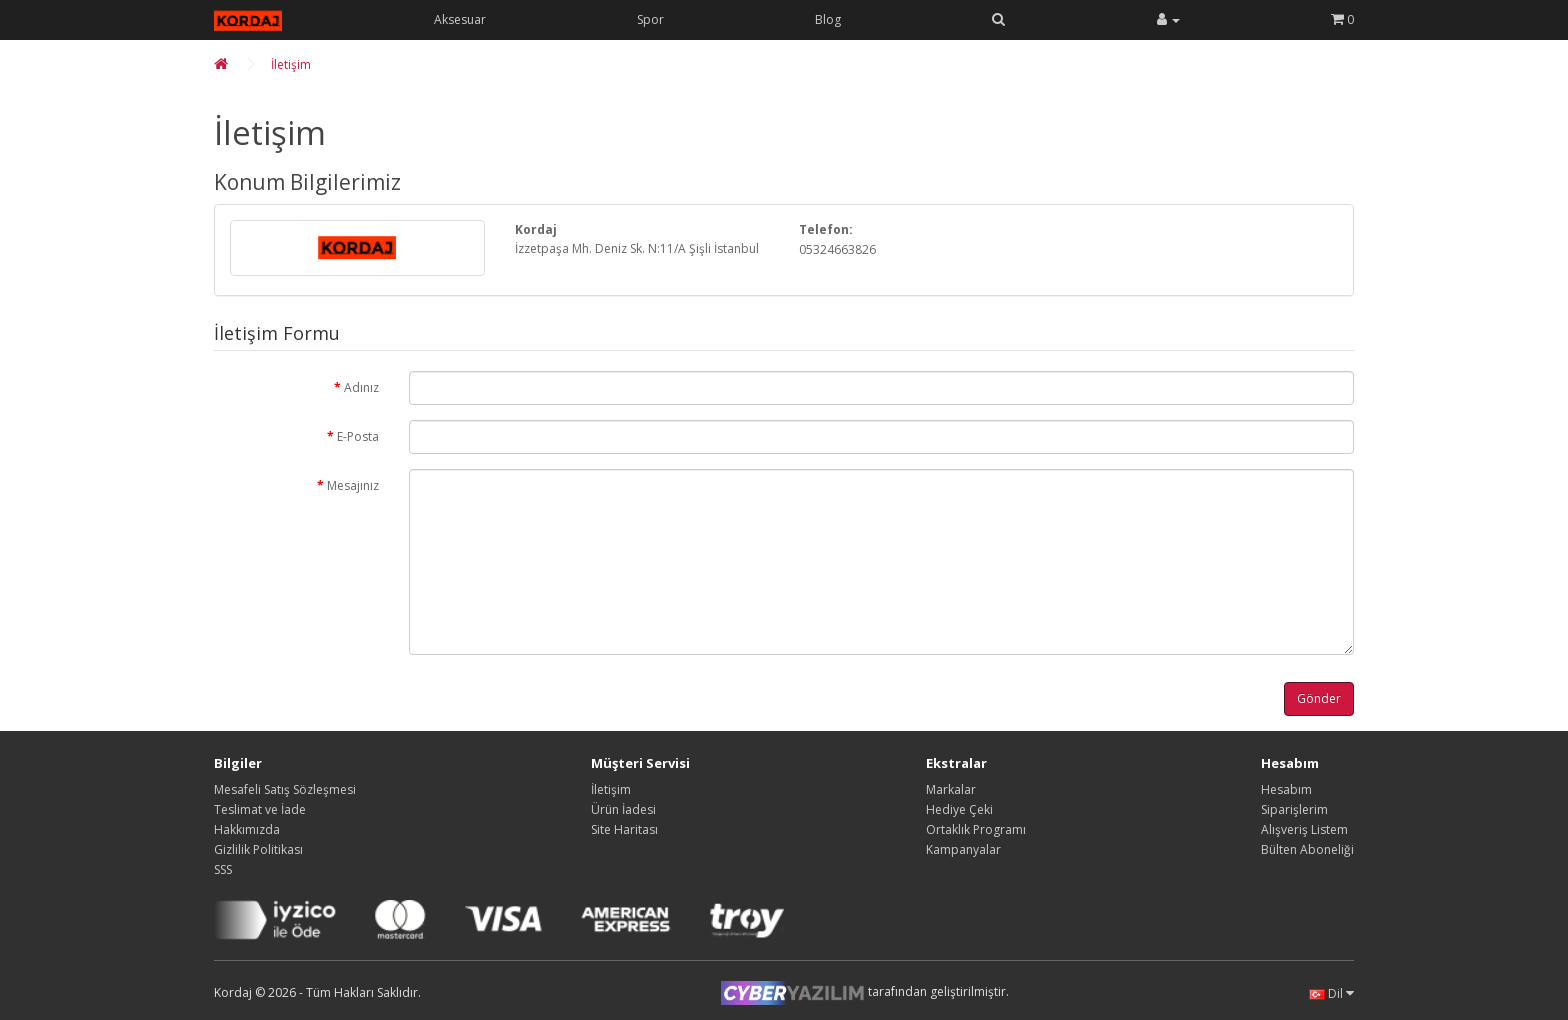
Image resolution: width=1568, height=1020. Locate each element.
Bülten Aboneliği (1307, 849)
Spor (650, 19)
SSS (223, 869)
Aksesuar (460, 19)
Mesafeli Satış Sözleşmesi (285, 789)
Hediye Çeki (959, 809)
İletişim (291, 64)
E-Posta (358, 436)
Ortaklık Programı (976, 829)
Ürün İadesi (623, 809)
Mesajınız (353, 485)
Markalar (951, 789)
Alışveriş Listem (1304, 829)
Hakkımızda (247, 829)
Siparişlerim (1294, 809)
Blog (828, 19)
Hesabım (1286, 789)
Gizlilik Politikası (258, 849)
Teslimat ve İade (260, 809)
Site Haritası (624, 829)
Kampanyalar (963, 849)
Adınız (361, 387)
